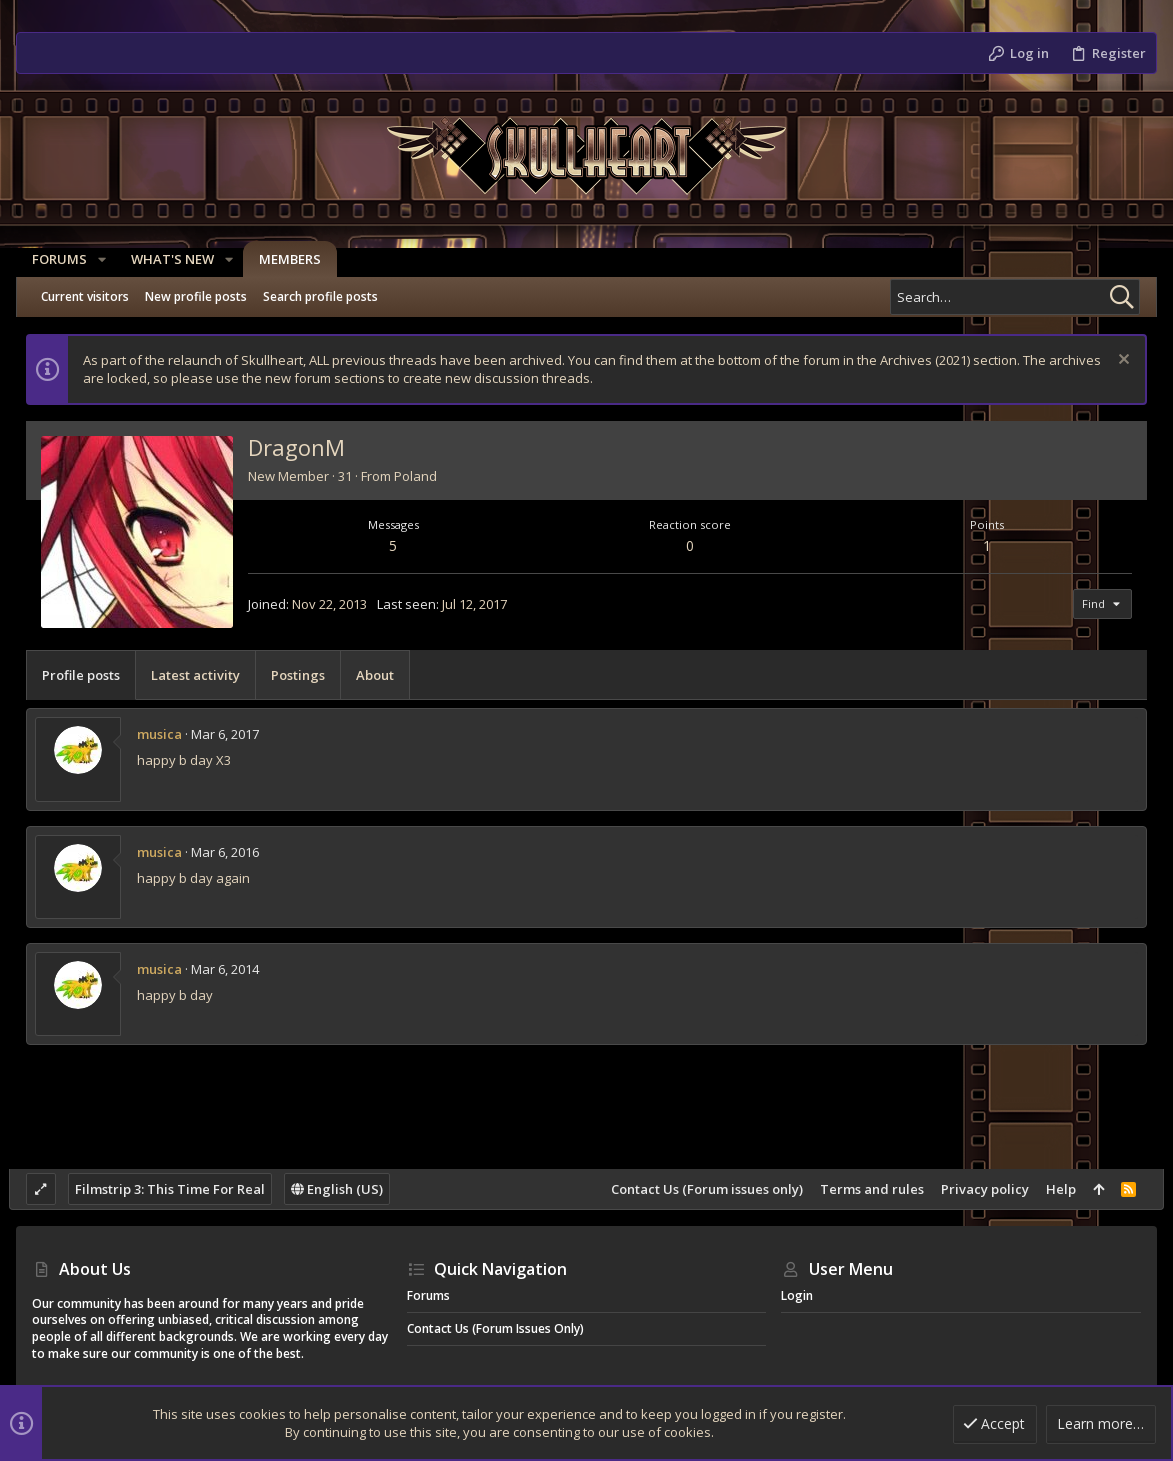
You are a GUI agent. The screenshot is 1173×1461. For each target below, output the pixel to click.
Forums (428, 1295)
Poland (422, 476)
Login (797, 1295)
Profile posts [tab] (88, 675)
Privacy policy (978, 1189)
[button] (102, 259)
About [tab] (382, 675)
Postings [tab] (305, 675)
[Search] (1015, 297)
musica (166, 734)
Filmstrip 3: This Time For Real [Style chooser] (178, 1189)
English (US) (345, 1189)
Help (1054, 1189)
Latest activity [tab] (202, 675)
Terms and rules (865, 1189)
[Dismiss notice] (1114, 361)
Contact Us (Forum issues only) (700, 1189)
